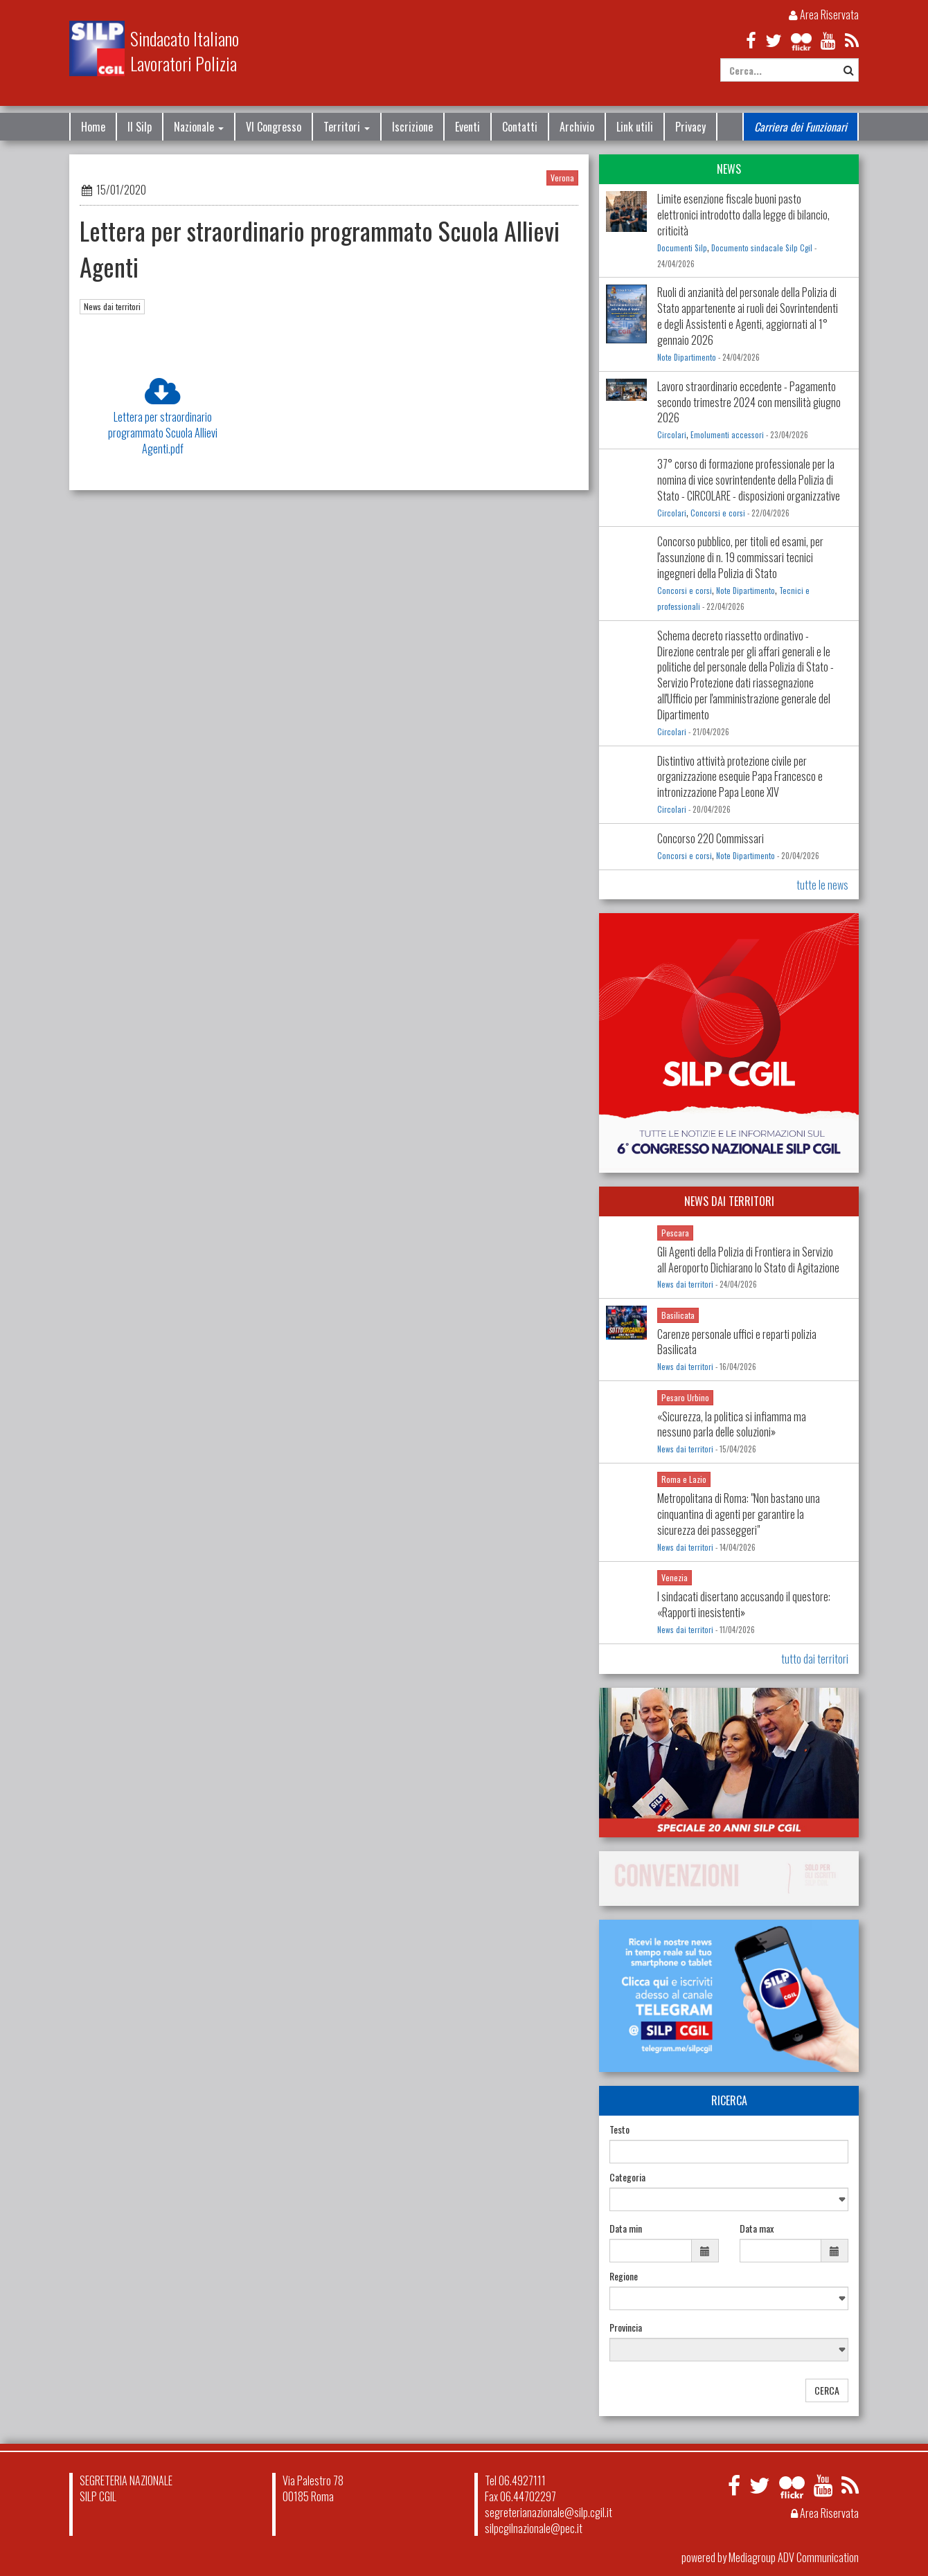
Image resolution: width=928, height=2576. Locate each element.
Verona (562, 177)
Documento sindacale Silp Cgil (761, 247)
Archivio (577, 126)
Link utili (634, 126)
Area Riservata (824, 14)
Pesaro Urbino (685, 1397)
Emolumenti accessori (727, 434)
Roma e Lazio (683, 1479)
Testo (619, 2129)
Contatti (519, 126)
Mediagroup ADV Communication (794, 2557)
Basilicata (678, 1315)
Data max (757, 2228)
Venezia (674, 1577)
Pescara (675, 1233)
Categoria (627, 2177)
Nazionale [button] (199, 126)
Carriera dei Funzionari (800, 126)
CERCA (826, 2390)
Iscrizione (412, 126)
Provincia (625, 2327)
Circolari (671, 434)
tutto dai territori (814, 1658)
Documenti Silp (682, 247)
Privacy (690, 126)
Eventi (467, 126)
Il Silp (139, 126)
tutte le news (822, 884)
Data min (625, 2228)
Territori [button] (346, 126)
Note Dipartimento (686, 357)
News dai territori (112, 306)
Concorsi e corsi (717, 513)
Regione (623, 2276)
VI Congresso (273, 126)
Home (93, 126)
